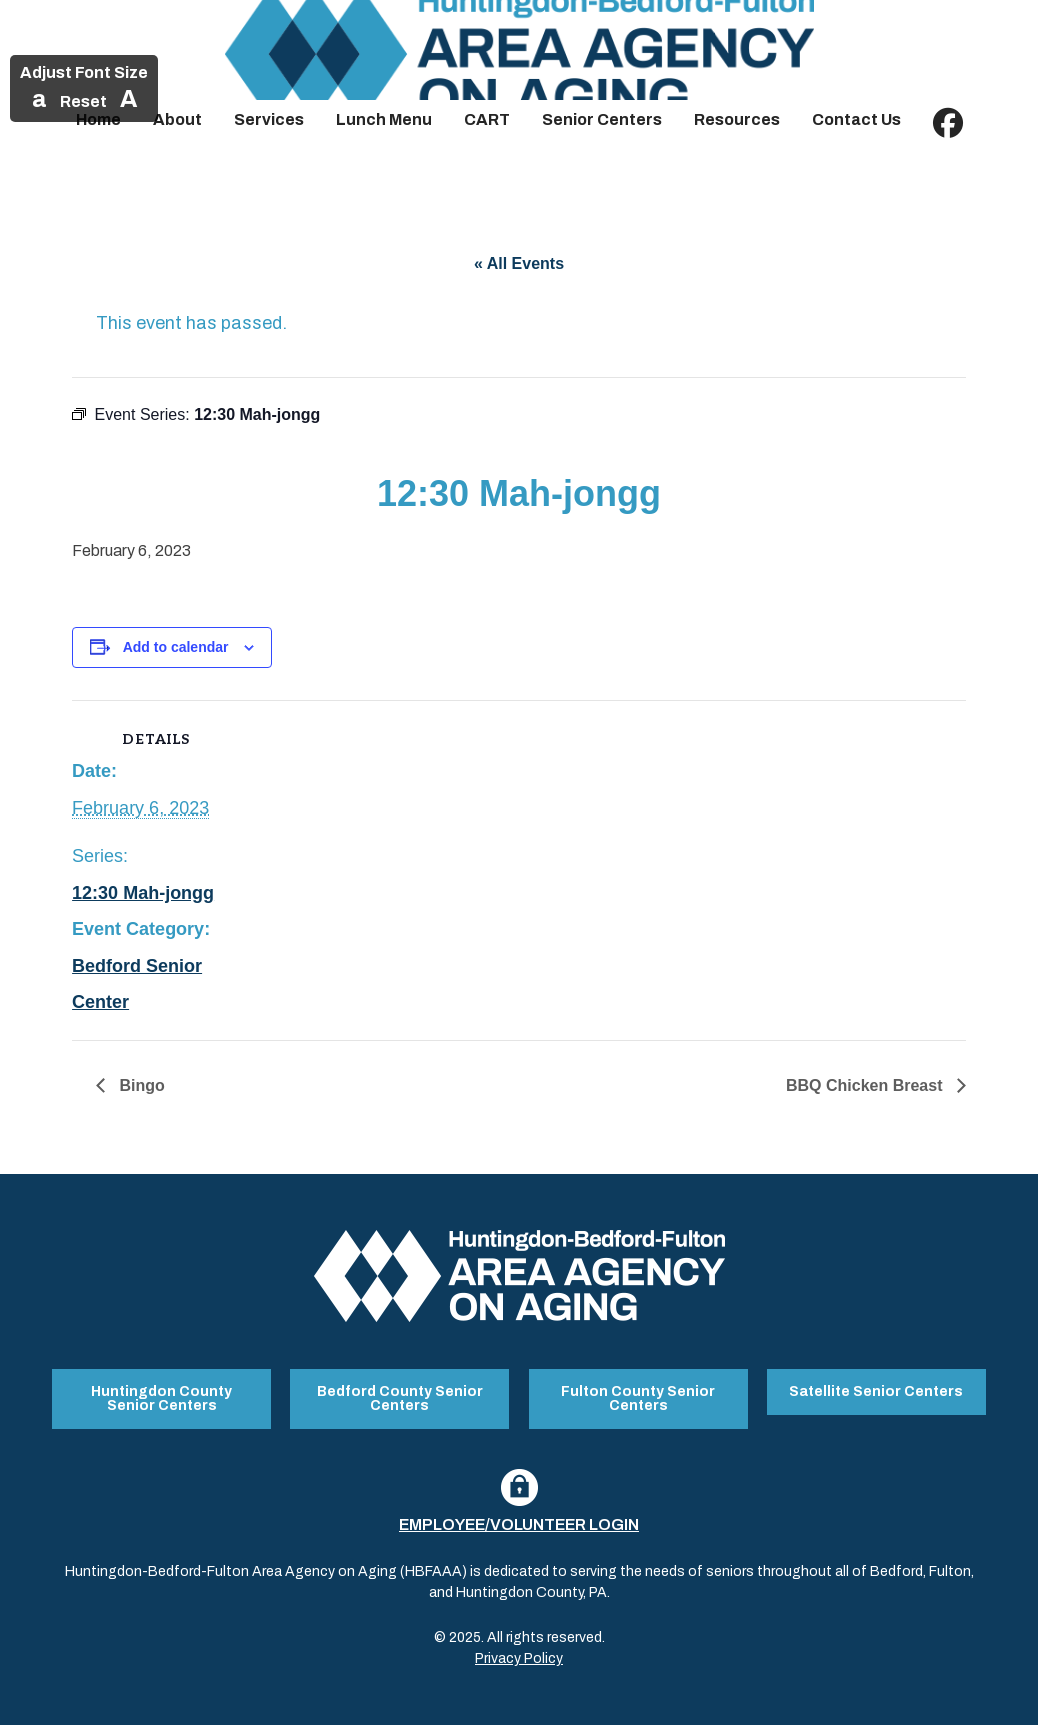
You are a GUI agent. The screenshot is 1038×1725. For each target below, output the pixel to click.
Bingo (140, 1085)
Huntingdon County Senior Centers (161, 1398)
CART (487, 119)
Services (269, 119)
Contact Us (856, 119)
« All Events (519, 263)
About (177, 119)
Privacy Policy (519, 1658)
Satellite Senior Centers (876, 1391)
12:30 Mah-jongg (143, 893)
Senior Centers (602, 119)
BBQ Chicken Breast (866, 1085)
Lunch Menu (384, 119)
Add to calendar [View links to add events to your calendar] (176, 647)
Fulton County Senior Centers (638, 1398)
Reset (83, 101)
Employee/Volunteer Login (519, 1524)
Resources (737, 119)
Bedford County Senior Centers (400, 1398)
